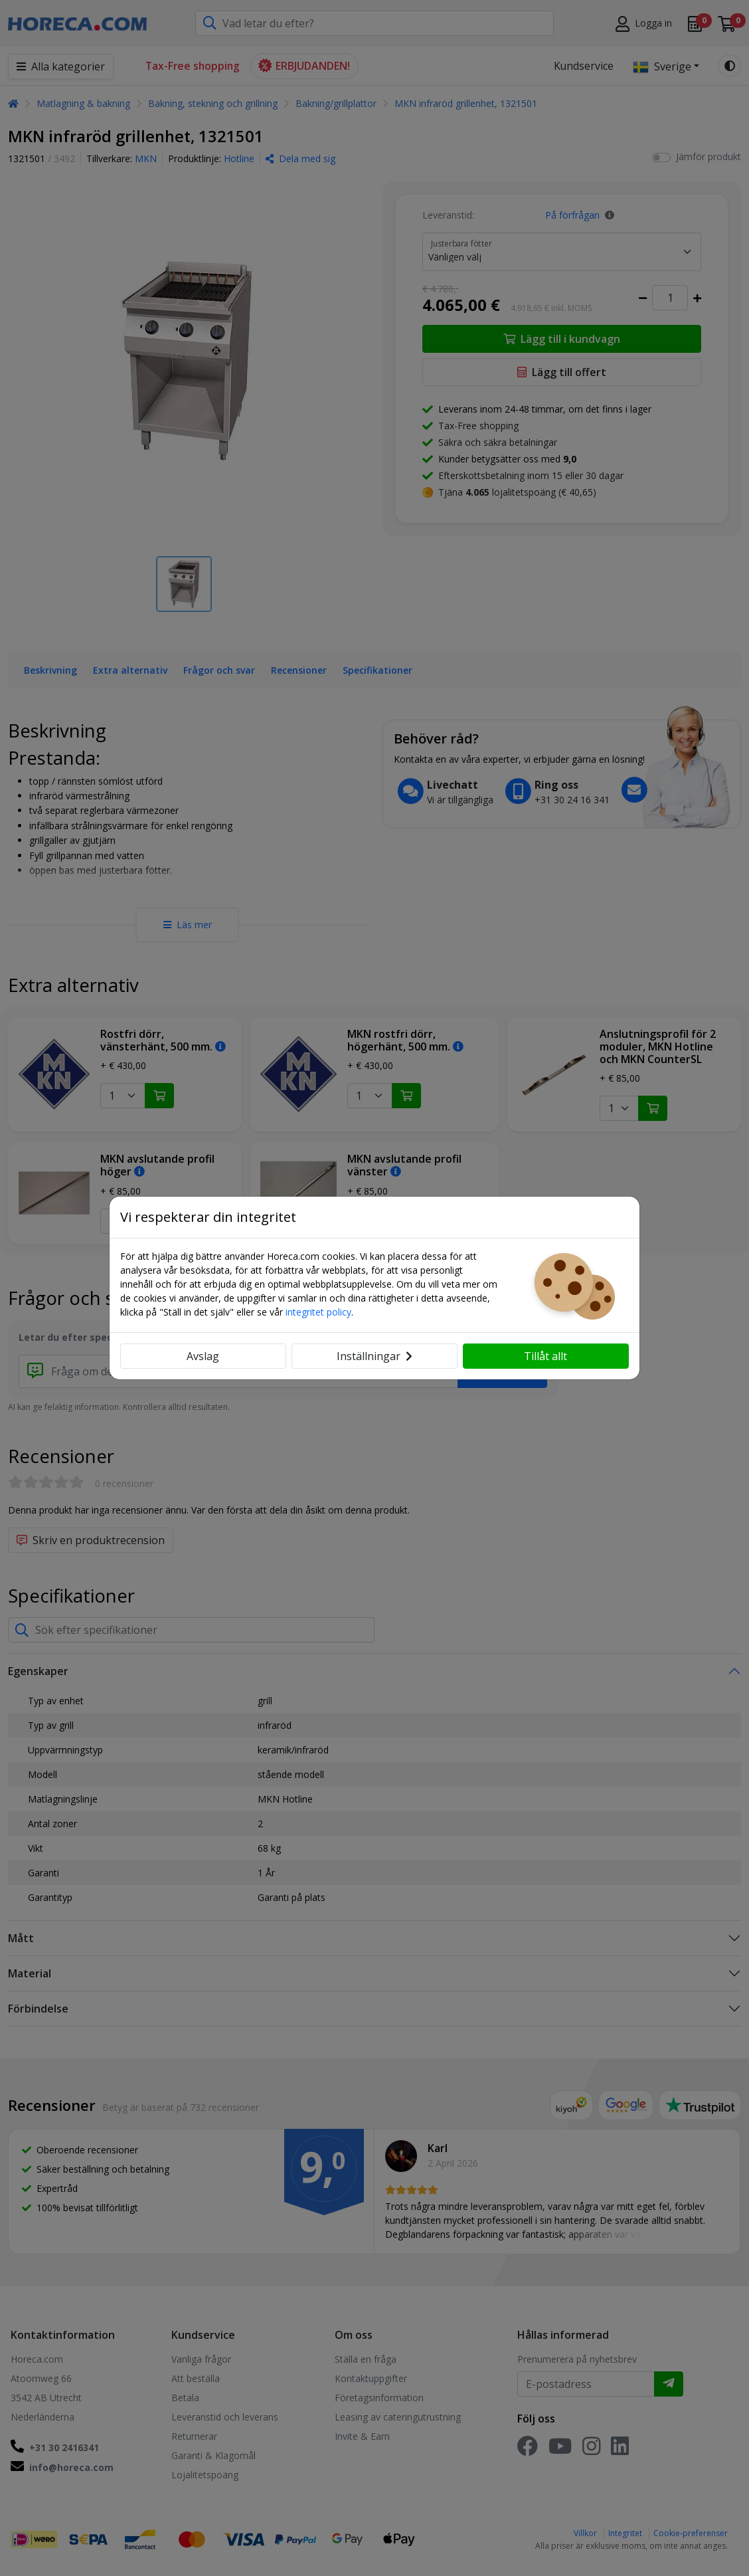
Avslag (203, 1356)
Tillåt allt (545, 1356)
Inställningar (374, 1356)
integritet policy (318, 1312)
